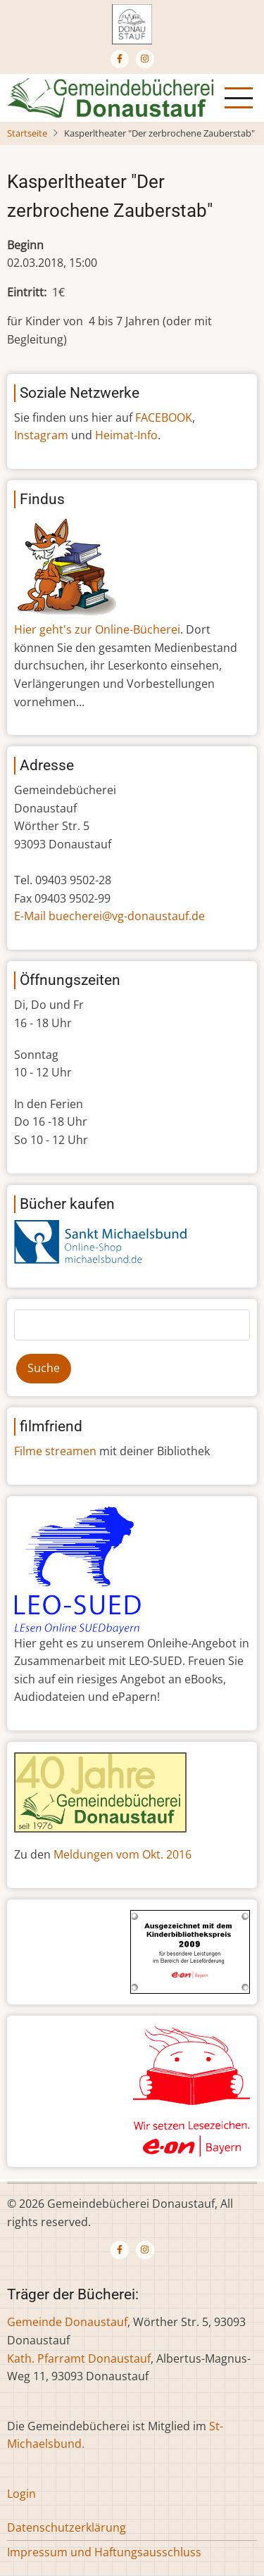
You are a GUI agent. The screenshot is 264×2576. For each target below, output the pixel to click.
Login (21, 2493)
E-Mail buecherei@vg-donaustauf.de (109, 916)
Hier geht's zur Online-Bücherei (97, 629)
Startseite (27, 133)
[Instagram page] (145, 59)
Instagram (41, 435)
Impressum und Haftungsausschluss (104, 2552)
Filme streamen (55, 1451)
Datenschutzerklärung (66, 2527)
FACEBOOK (163, 417)
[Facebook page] (119, 59)
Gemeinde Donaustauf (67, 2322)
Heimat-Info (126, 435)
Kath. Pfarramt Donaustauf (79, 2358)
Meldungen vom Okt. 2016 (122, 1854)
